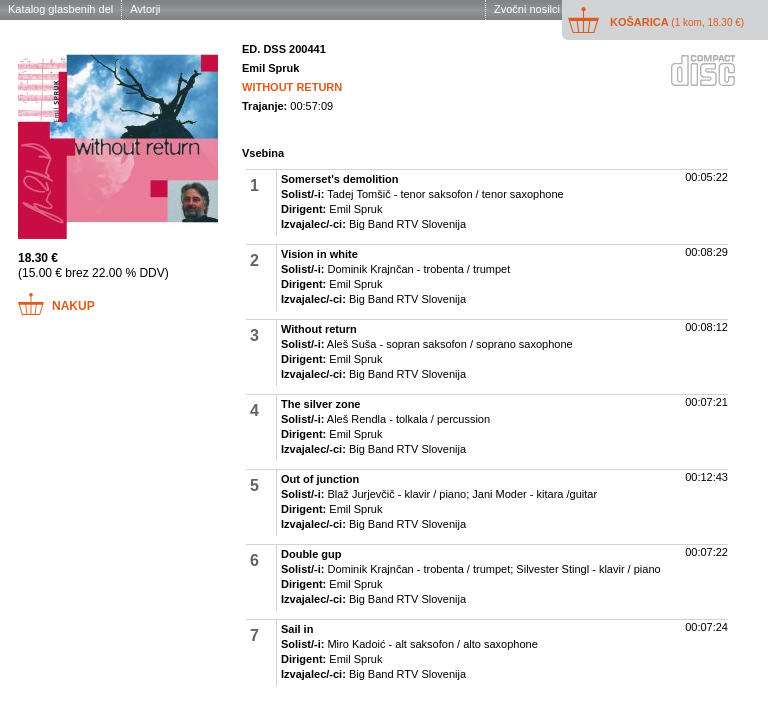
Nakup (73, 306)
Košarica (677, 22)
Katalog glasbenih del (60, 9)
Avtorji (145, 9)
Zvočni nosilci (527, 9)
